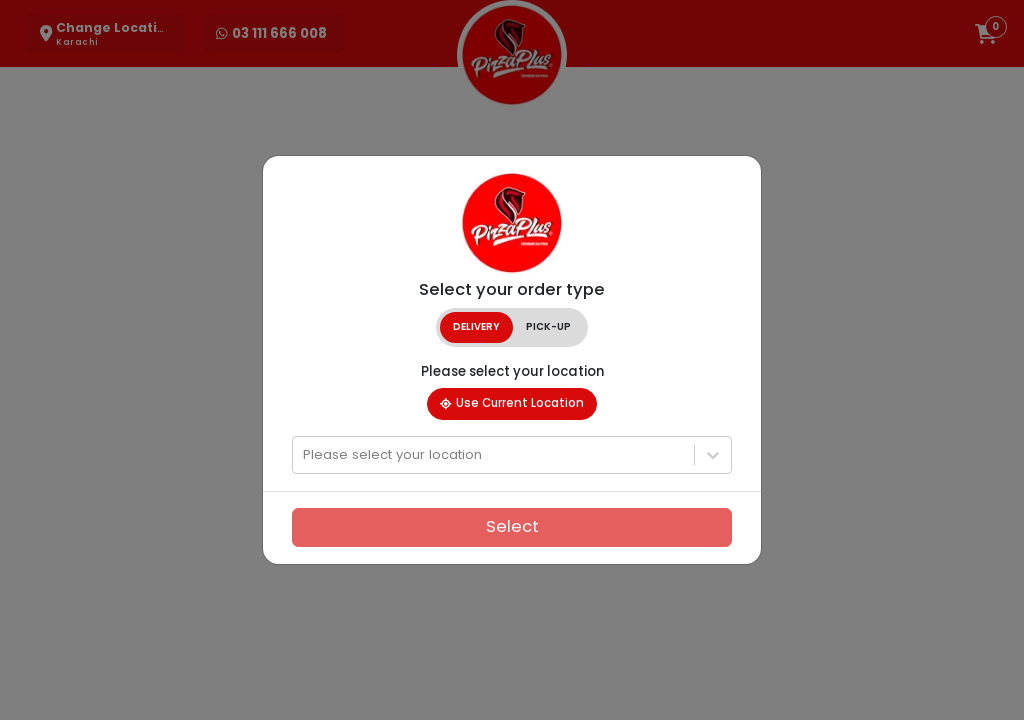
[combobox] (305, 455)
